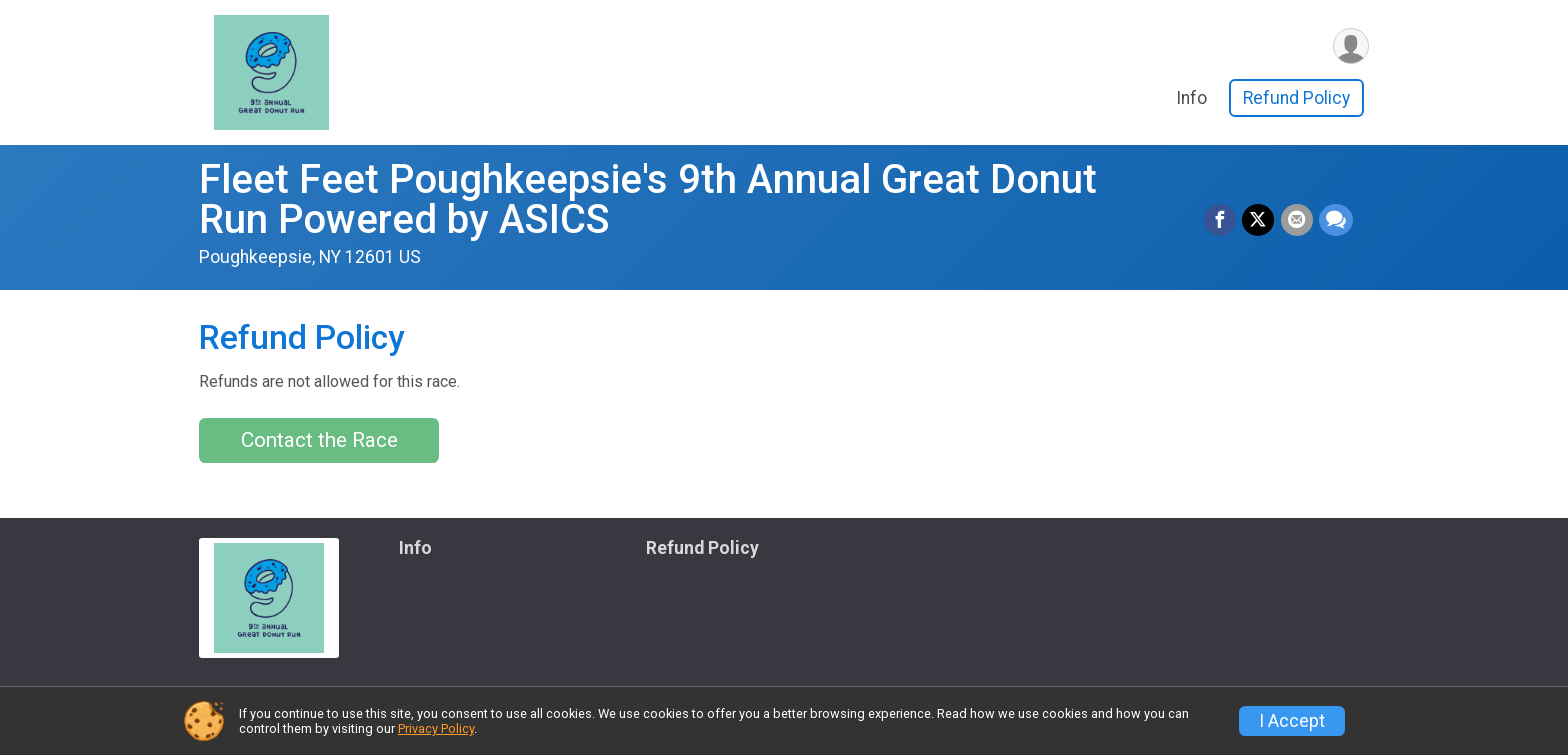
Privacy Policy (436, 728)
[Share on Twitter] (1259, 220)
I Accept (1292, 721)
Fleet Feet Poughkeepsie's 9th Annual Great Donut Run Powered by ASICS (648, 199)
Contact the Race (319, 440)
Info (1191, 99)
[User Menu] (1350, 46)
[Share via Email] (1297, 220)
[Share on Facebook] (1221, 220)
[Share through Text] (1336, 220)
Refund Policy (1296, 99)
